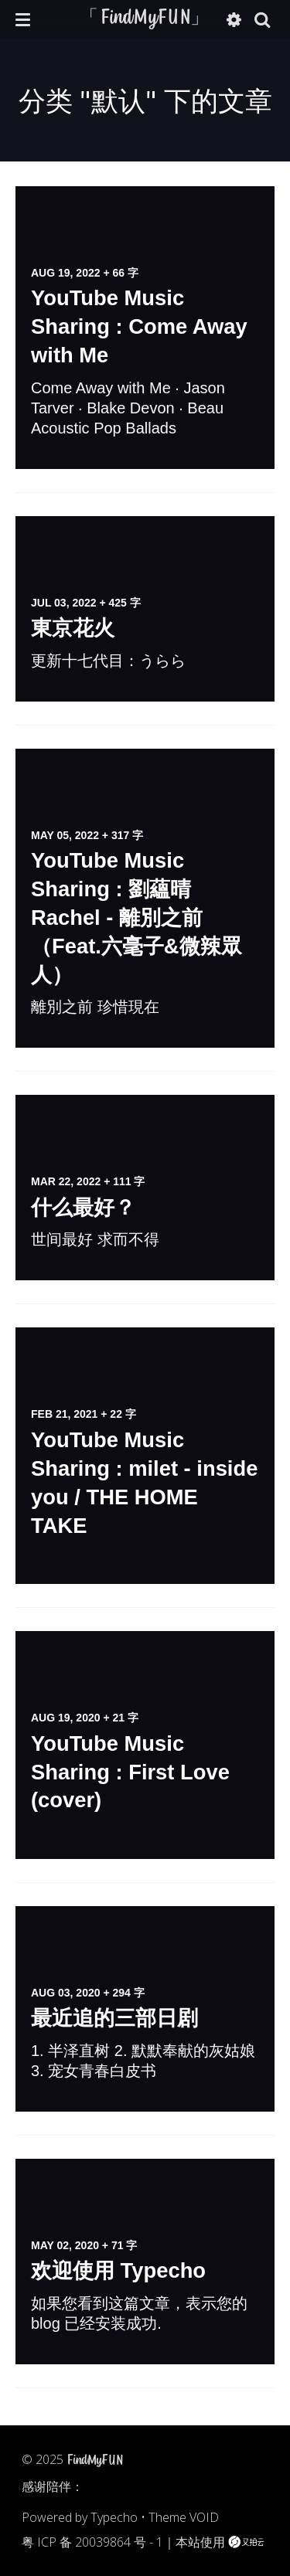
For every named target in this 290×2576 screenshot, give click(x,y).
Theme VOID (183, 2517)
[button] (22, 19)
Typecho (114, 2517)
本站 (188, 2542)
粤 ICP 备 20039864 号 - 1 (92, 2542)
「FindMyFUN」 (145, 18)
